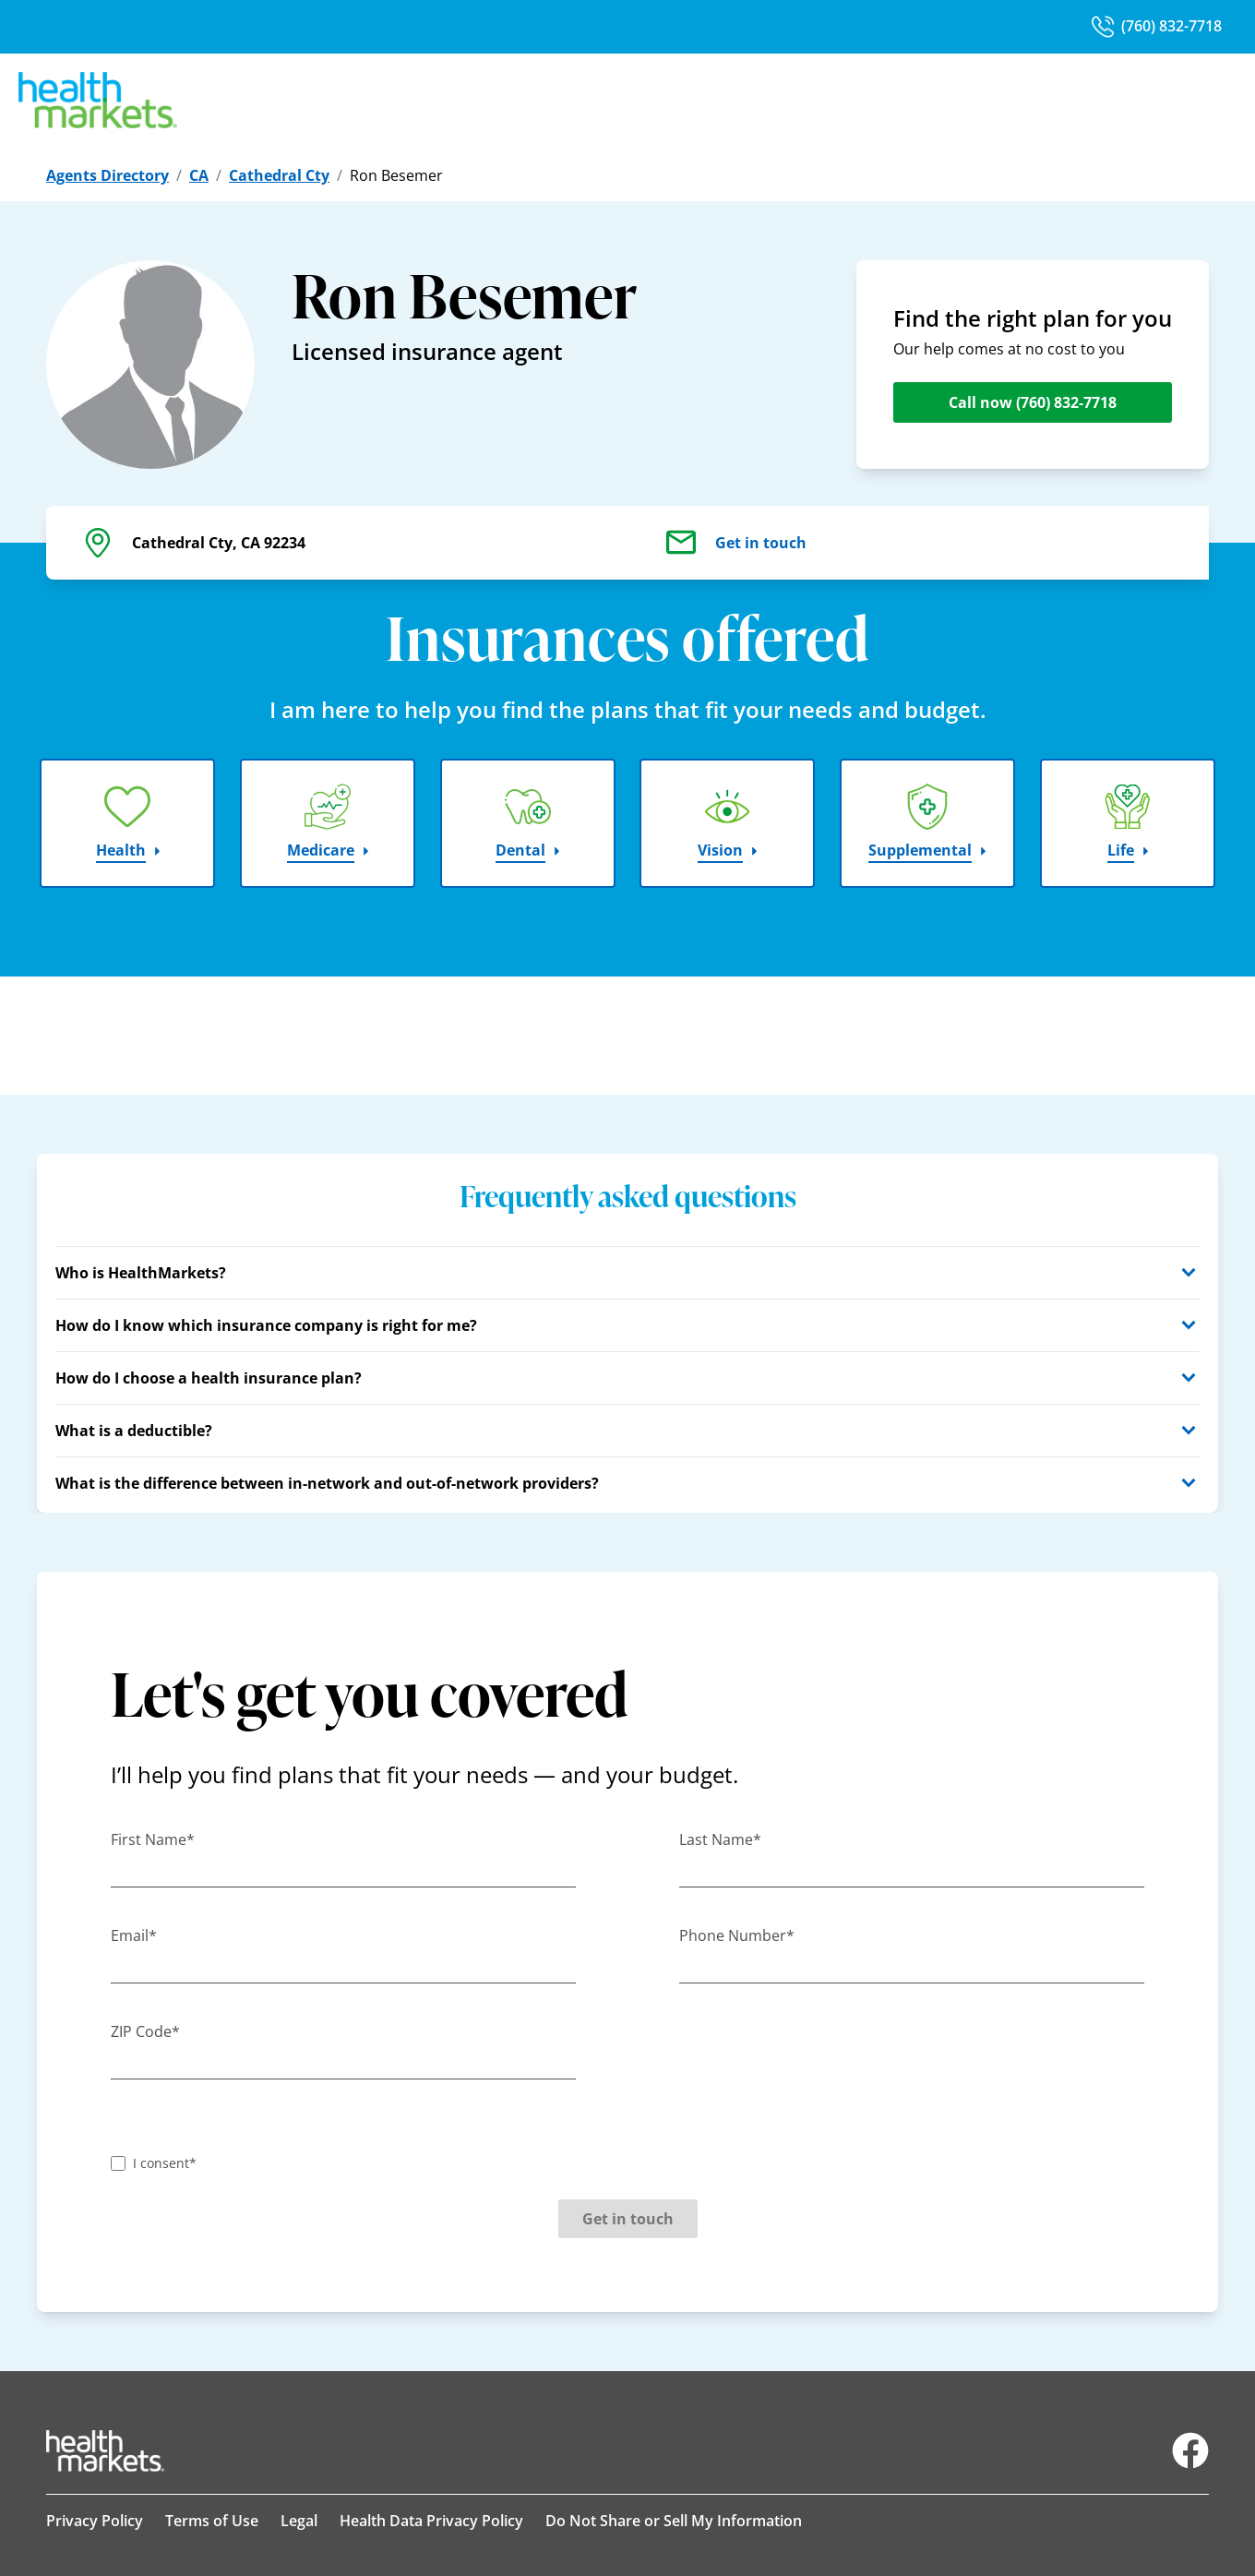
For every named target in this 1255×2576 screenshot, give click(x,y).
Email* (134, 1935)
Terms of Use (211, 2520)
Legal (299, 2520)
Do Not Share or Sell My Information (673, 2520)
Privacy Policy (94, 2520)
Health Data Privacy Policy (431, 2520)
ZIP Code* (145, 2031)
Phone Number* (737, 1935)
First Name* (153, 1839)
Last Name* (720, 1839)
